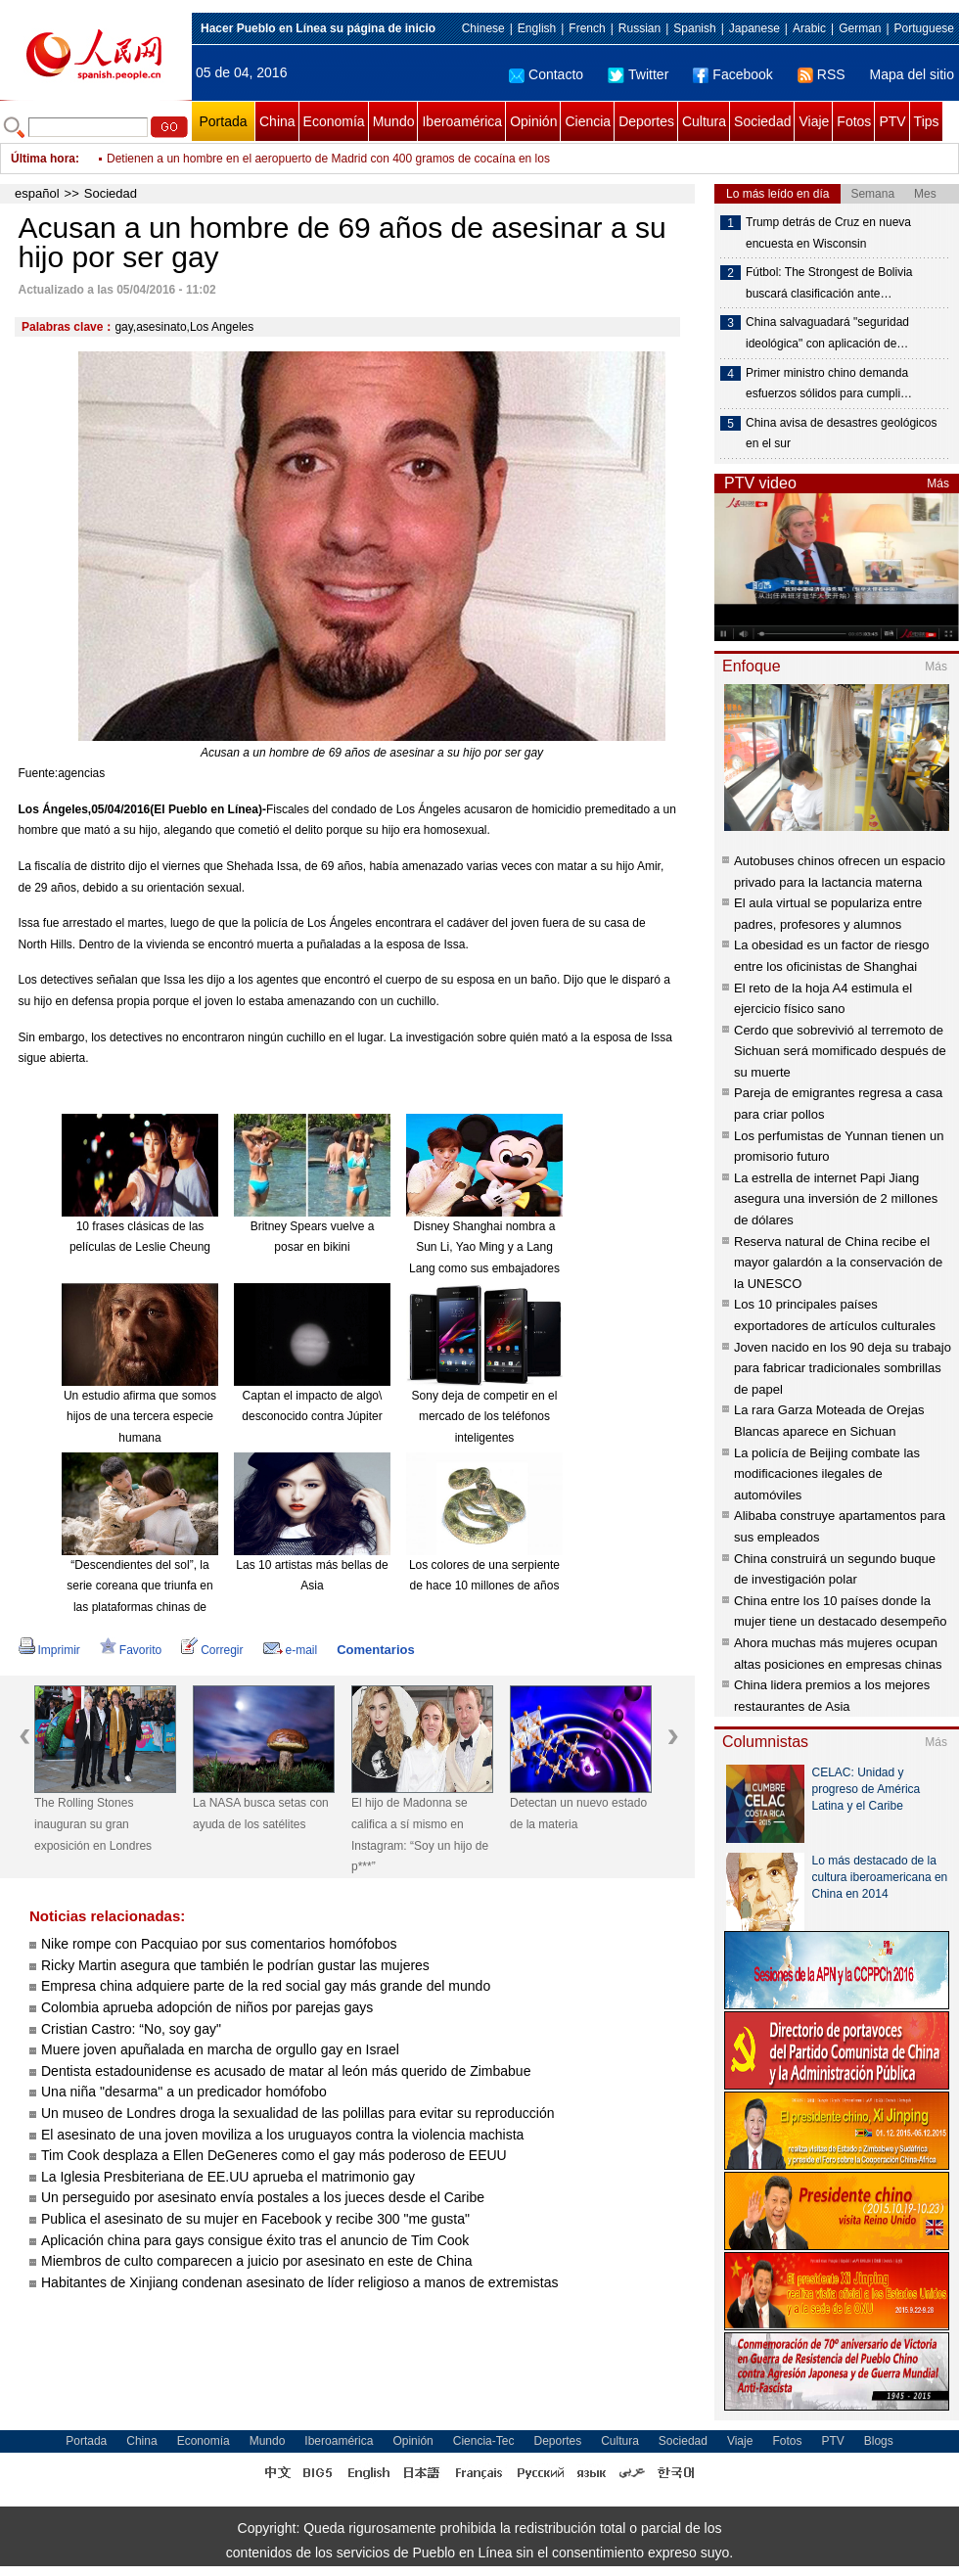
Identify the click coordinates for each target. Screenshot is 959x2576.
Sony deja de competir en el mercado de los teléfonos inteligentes (485, 1417)
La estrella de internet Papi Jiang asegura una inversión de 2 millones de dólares (835, 1199)
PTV (892, 121)
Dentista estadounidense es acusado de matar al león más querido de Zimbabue (285, 2071)
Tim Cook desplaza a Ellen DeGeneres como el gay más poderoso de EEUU (274, 2155)
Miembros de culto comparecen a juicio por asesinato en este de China (256, 2261)
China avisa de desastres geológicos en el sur (841, 433)
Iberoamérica (462, 121)
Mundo (394, 121)
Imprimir (49, 1650)
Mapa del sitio (912, 74)
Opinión (533, 121)
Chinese (483, 28)
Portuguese (924, 28)
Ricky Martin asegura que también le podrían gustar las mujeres (235, 1965)
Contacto (546, 74)
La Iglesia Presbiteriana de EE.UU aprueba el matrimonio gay (228, 2177)
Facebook (732, 74)
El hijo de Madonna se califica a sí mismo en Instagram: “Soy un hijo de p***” (419, 1834)
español (37, 193)
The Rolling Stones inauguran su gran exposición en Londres (93, 1824)
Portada (223, 121)
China (277, 121)
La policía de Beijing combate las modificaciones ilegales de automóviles (827, 1474)
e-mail (290, 1650)
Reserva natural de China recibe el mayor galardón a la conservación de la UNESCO (838, 1262)
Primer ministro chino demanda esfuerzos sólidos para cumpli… (829, 383)
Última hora (43, 158)
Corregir (212, 1650)
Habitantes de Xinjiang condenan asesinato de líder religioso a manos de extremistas (299, 2282)
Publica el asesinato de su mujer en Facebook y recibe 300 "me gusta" (255, 2219)
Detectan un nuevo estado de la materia (578, 1813)
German (860, 28)
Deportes (646, 121)
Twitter (638, 74)
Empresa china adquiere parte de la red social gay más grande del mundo (265, 1986)
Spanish (694, 28)
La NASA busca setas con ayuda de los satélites (261, 1813)
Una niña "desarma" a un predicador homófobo (184, 2091)
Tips (926, 121)
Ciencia (588, 121)
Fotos (854, 121)
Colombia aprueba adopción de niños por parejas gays (207, 2007)
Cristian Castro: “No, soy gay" (131, 2029)
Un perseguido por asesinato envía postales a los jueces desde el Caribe (262, 2197)
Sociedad (762, 121)
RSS (821, 74)
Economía (334, 121)
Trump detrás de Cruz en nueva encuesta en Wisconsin (828, 233)
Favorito (130, 1650)
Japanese (754, 28)
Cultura (704, 121)
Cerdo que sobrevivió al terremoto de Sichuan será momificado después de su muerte (840, 1051)
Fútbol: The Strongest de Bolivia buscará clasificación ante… (829, 282)
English (537, 28)
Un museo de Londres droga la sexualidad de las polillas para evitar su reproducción (298, 2113)
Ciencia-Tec (484, 2441)
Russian (639, 28)
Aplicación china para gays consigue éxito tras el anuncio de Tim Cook (255, 2240)
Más (938, 483)
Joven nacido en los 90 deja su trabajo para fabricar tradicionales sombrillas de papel (842, 1368)
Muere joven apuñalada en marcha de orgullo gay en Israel (220, 2049)
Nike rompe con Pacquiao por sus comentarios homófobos (218, 1944)
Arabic (809, 28)
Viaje (814, 121)
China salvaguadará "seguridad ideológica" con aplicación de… (827, 332)
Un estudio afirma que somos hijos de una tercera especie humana (140, 1417)
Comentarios (375, 1649)
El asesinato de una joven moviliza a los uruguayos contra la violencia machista (282, 2134)
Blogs (878, 2441)
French (587, 28)
